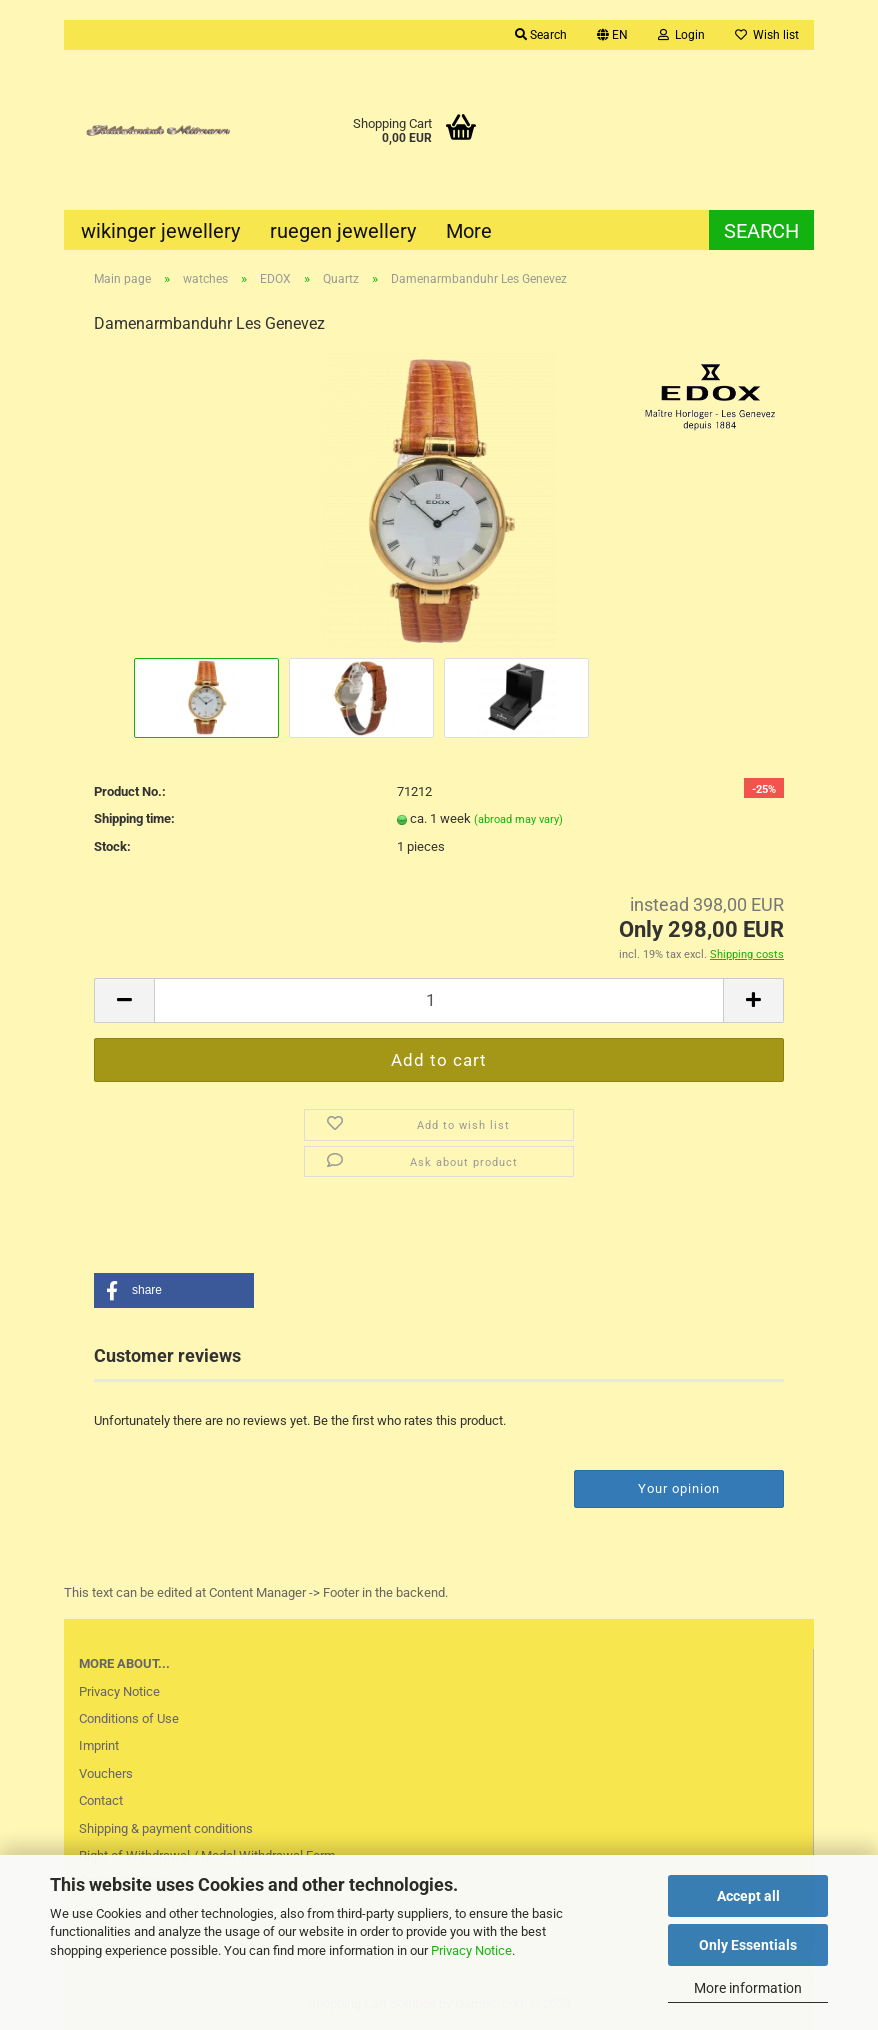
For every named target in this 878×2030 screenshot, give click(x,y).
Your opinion (679, 1488)
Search (541, 35)
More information (748, 1988)
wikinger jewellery (160, 231)
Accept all (748, 1896)
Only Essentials (748, 1945)
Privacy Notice (471, 1950)
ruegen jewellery (343, 231)
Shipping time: (134, 818)
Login (681, 35)
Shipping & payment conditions (166, 1828)
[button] (174, 1290)
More (469, 231)
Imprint (99, 1745)
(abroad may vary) (518, 819)
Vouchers (106, 1773)
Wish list (767, 35)
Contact (101, 1800)
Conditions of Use (129, 1718)
